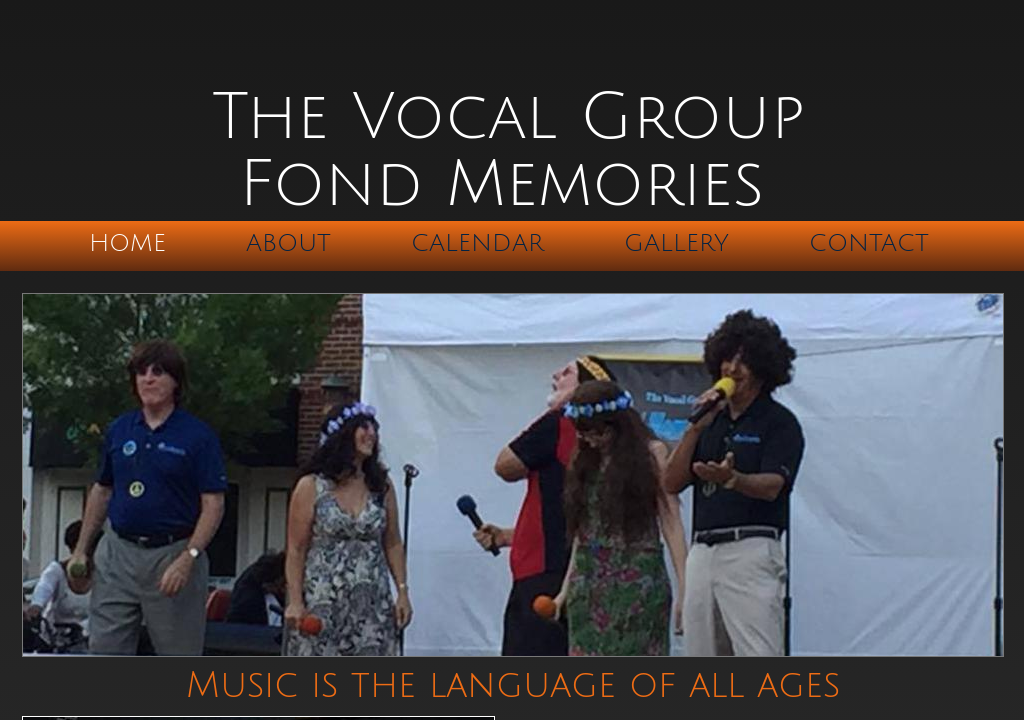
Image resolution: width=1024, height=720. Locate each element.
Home (127, 243)
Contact (869, 243)
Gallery (676, 243)
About (288, 243)
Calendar (477, 243)
